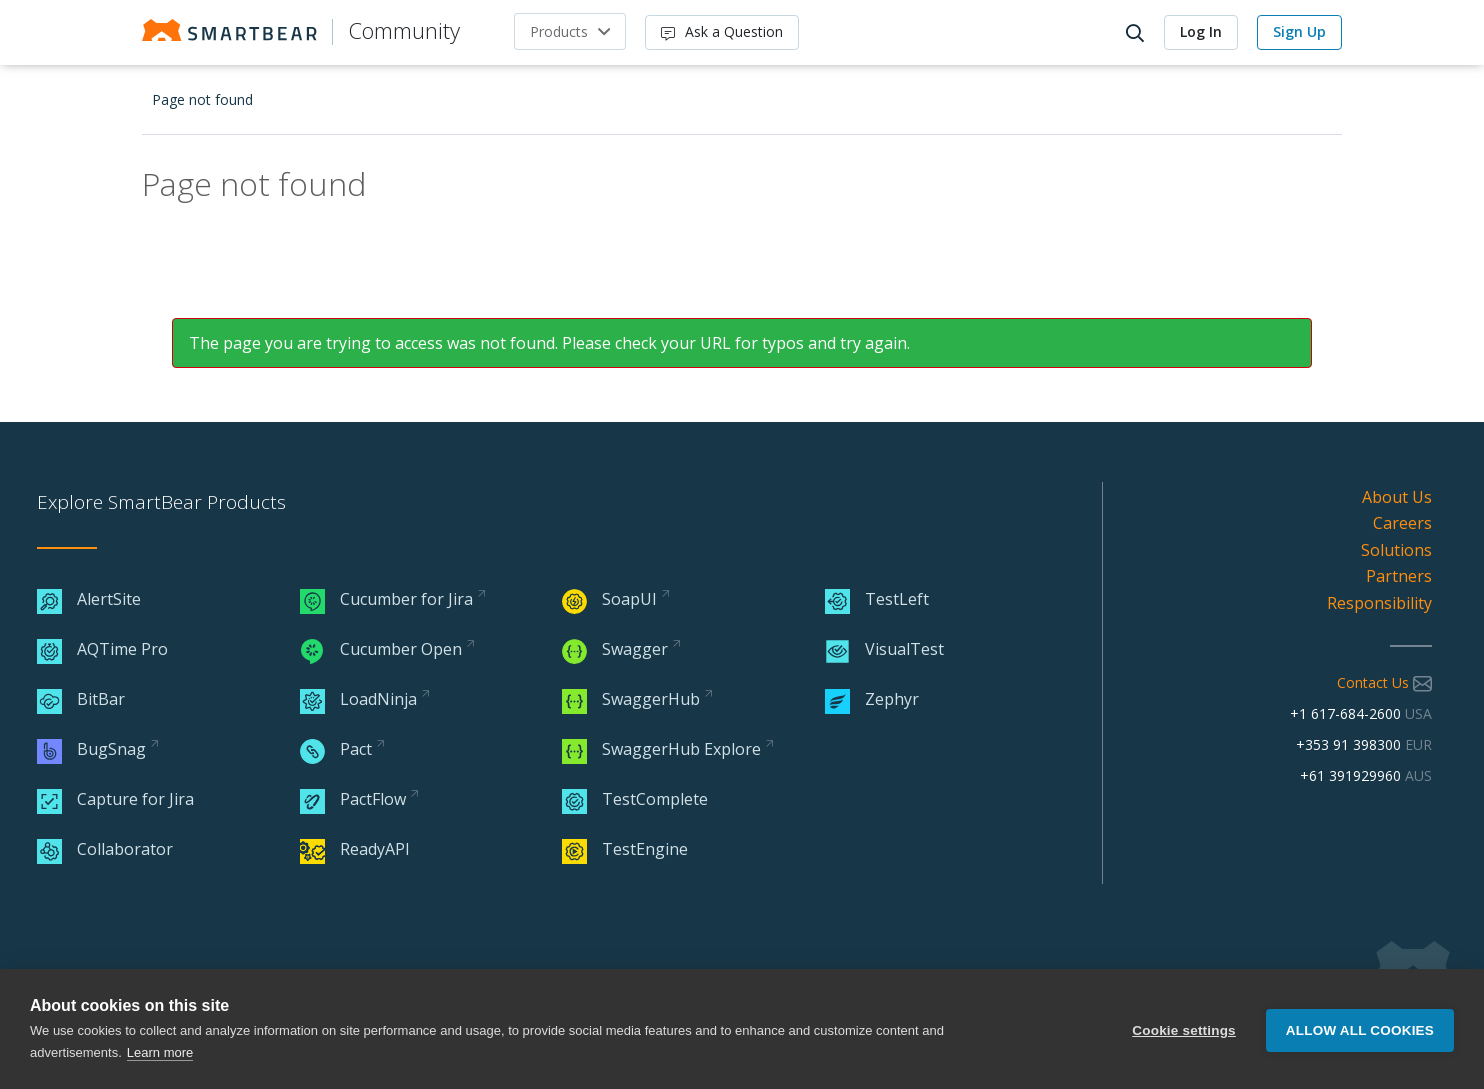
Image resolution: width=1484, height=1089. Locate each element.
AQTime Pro (102, 649)
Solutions (1396, 550)
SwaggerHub (631, 699)
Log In (1201, 31)
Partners (1399, 576)
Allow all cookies (1360, 1029)
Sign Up (1299, 31)
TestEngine (625, 849)
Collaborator (105, 849)
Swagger (615, 649)
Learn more (160, 1052)
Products (559, 31)
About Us (1397, 497)
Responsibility (1379, 603)
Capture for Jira (115, 799)
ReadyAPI (355, 849)
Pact (336, 749)
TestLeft (877, 599)
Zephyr (872, 699)
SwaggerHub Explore (661, 749)
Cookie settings (1184, 1029)
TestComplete (635, 799)
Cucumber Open (381, 649)
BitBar (81, 699)
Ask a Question (722, 31)
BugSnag (91, 749)
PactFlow (353, 799)
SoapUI (609, 599)
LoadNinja (358, 699)
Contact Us (1384, 682)
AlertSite (89, 599)
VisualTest (884, 649)
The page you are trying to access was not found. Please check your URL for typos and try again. (549, 343)
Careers (1402, 523)
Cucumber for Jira (386, 599)
